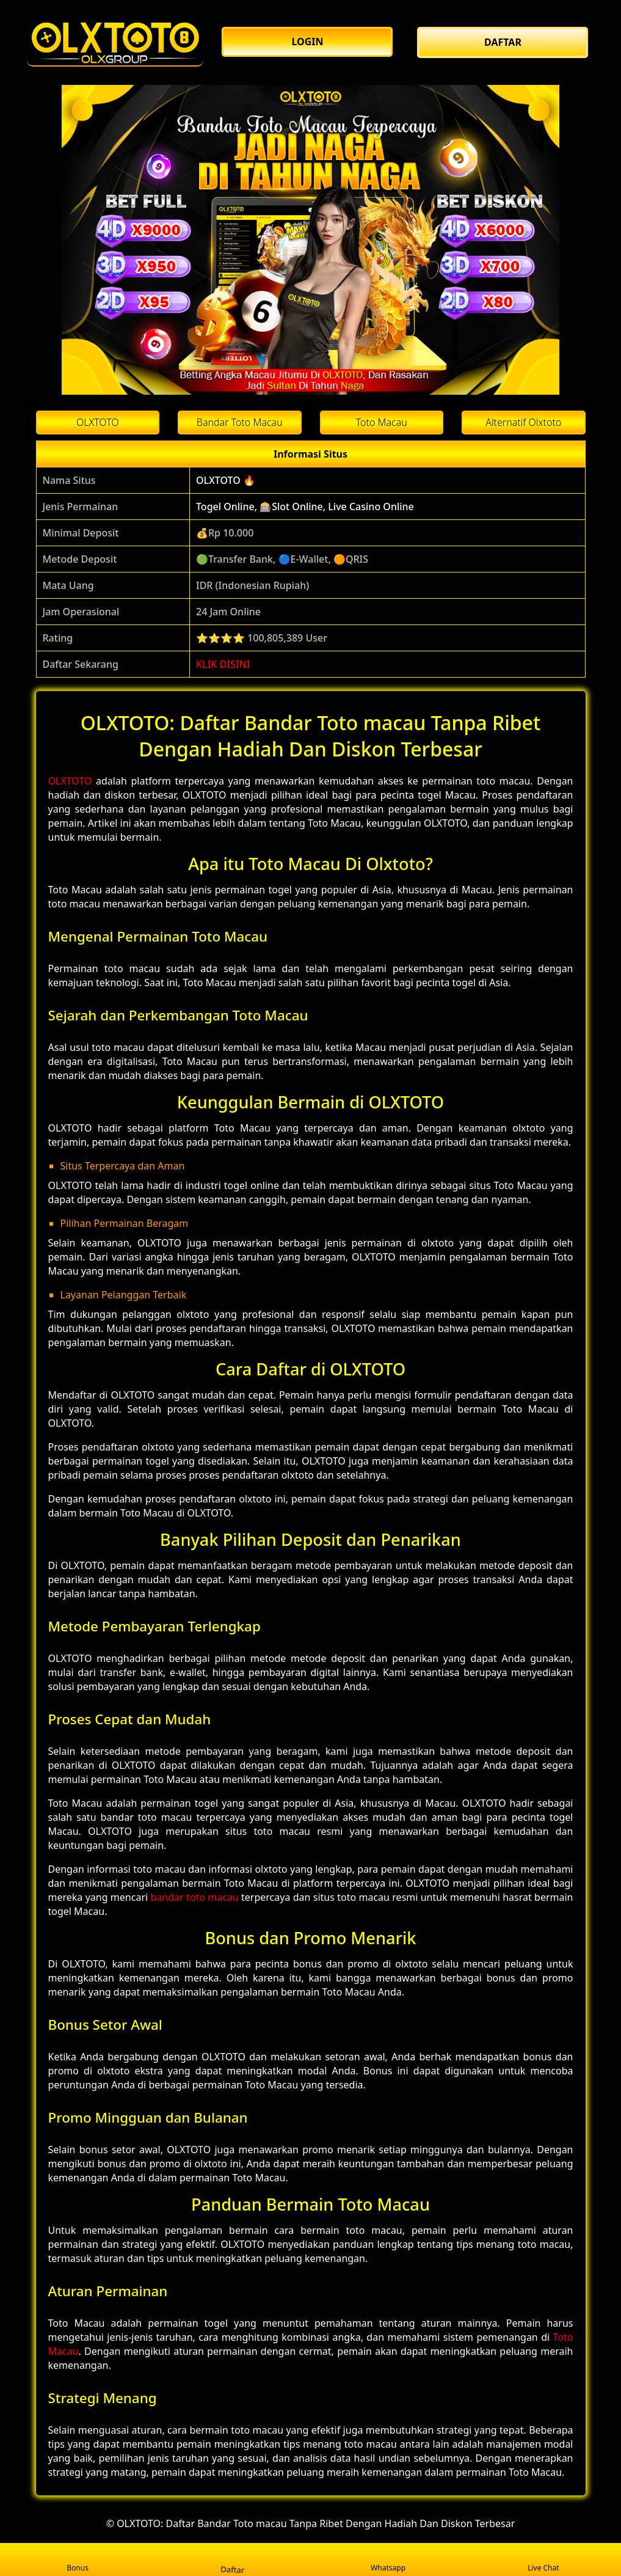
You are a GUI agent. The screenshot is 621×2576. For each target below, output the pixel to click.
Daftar (232, 2559)
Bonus (78, 2560)
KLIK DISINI (223, 664)
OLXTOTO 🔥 (225, 480)
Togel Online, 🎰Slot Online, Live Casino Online (305, 506)
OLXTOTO (70, 781)
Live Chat (543, 2560)
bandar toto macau (194, 1897)
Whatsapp (388, 2560)
